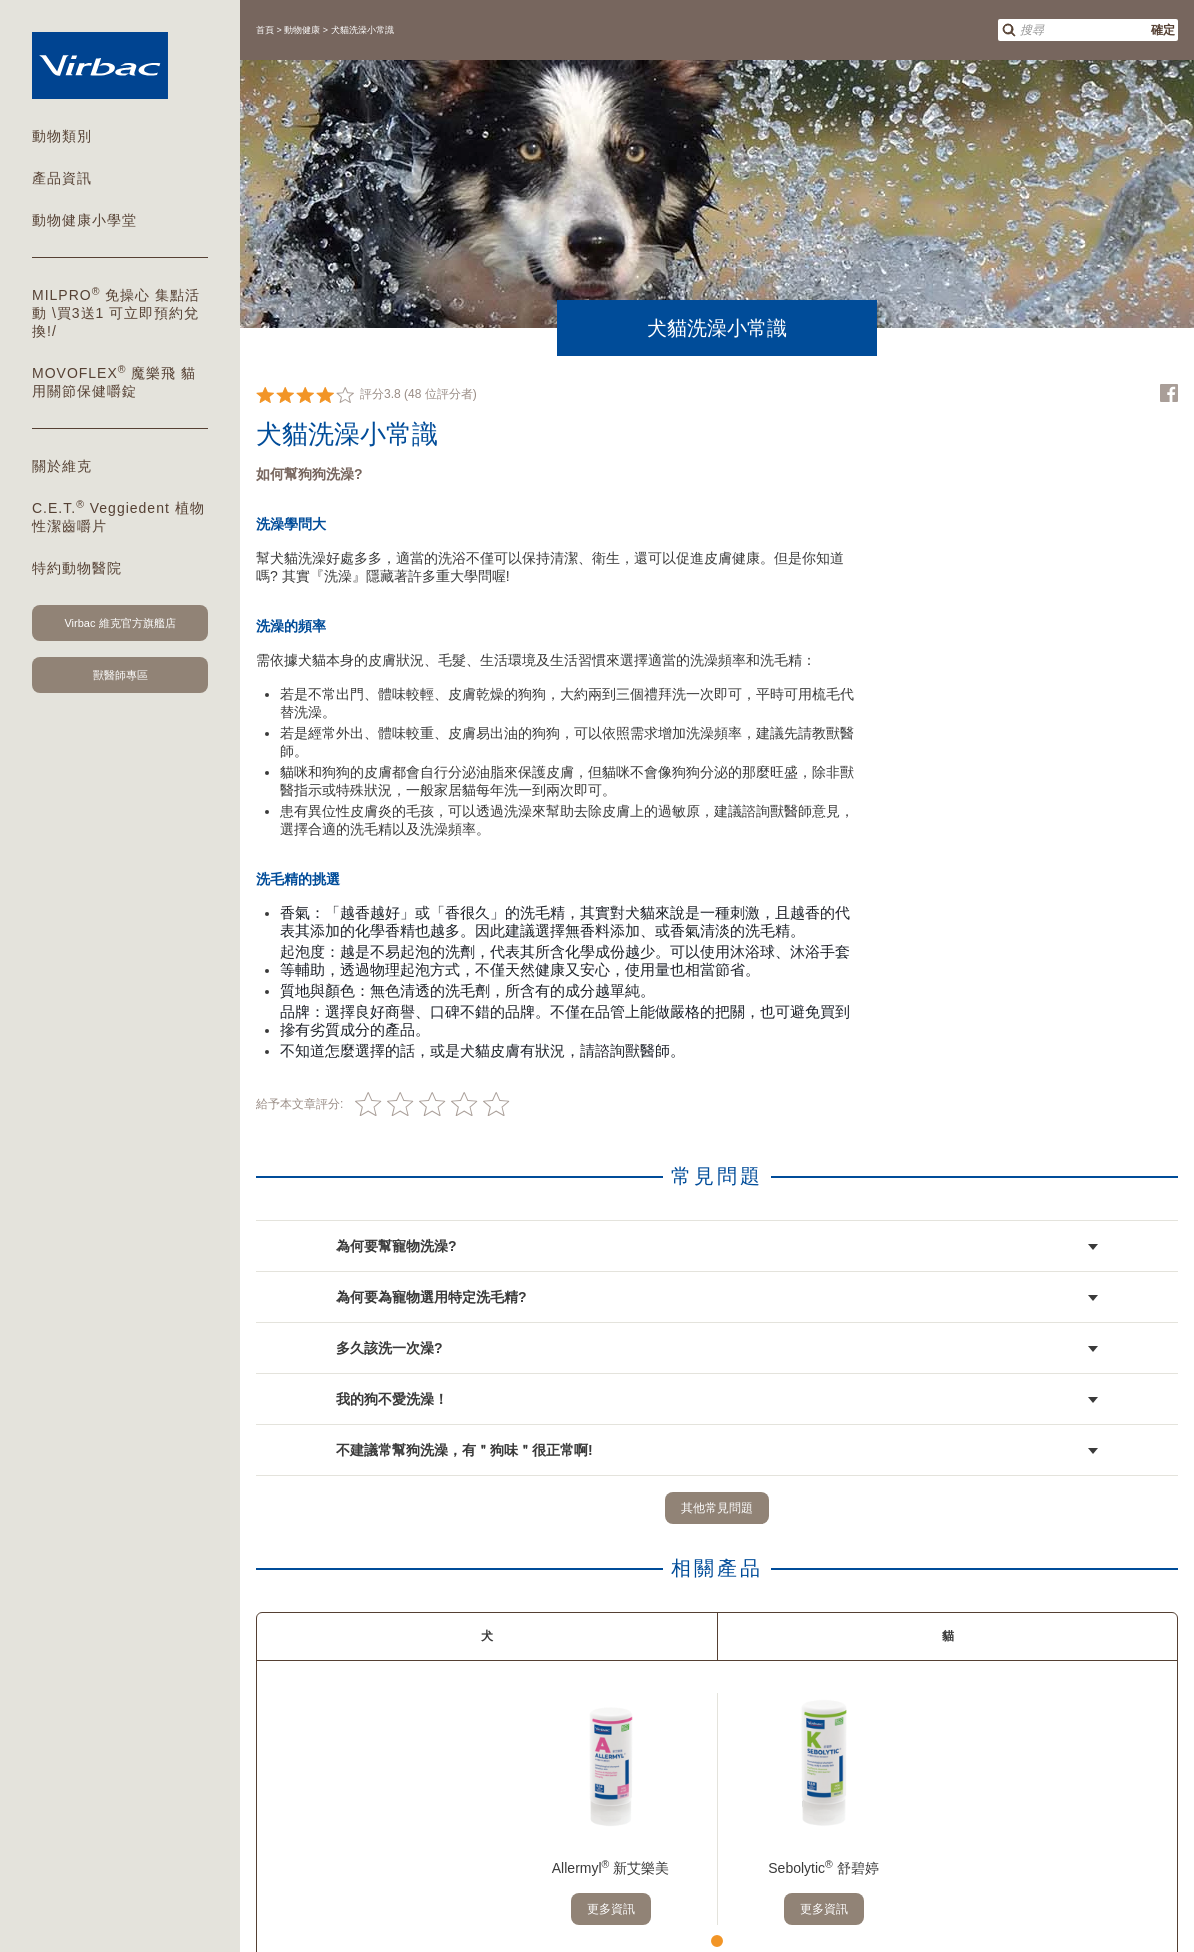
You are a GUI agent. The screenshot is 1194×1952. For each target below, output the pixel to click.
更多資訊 (611, 1909)
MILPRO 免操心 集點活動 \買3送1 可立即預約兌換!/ (116, 312)
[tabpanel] (610, 1809)
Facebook (1169, 393)
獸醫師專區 (120, 675)
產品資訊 (62, 178)
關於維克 (62, 466)
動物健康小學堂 (84, 220)
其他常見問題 (717, 1508)
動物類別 (62, 136)
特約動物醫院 (77, 568)
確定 (1163, 30)
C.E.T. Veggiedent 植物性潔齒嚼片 (118, 516)
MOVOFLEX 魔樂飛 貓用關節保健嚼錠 (114, 381)
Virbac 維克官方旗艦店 (119, 623)
